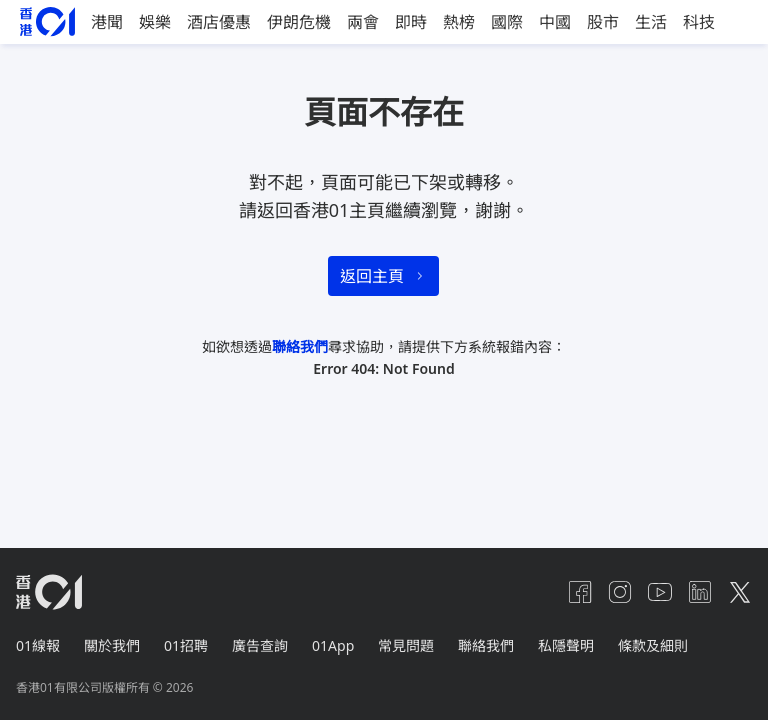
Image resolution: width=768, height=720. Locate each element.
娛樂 (155, 22)
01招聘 (186, 645)
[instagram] (620, 592)
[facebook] (580, 592)
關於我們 (112, 645)
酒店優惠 (219, 22)
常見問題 (406, 645)
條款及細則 (653, 645)
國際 (507, 22)
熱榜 (459, 22)
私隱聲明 (566, 645)
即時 (411, 22)
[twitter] (740, 592)
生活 (651, 22)
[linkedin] (700, 592)
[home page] (47, 21)
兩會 (363, 22)
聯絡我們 (300, 346)
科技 (699, 22)
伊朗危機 (299, 22)
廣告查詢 (260, 645)
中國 (555, 22)
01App (333, 645)
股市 (603, 22)
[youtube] (660, 592)
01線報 (38, 645)
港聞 (107, 22)
